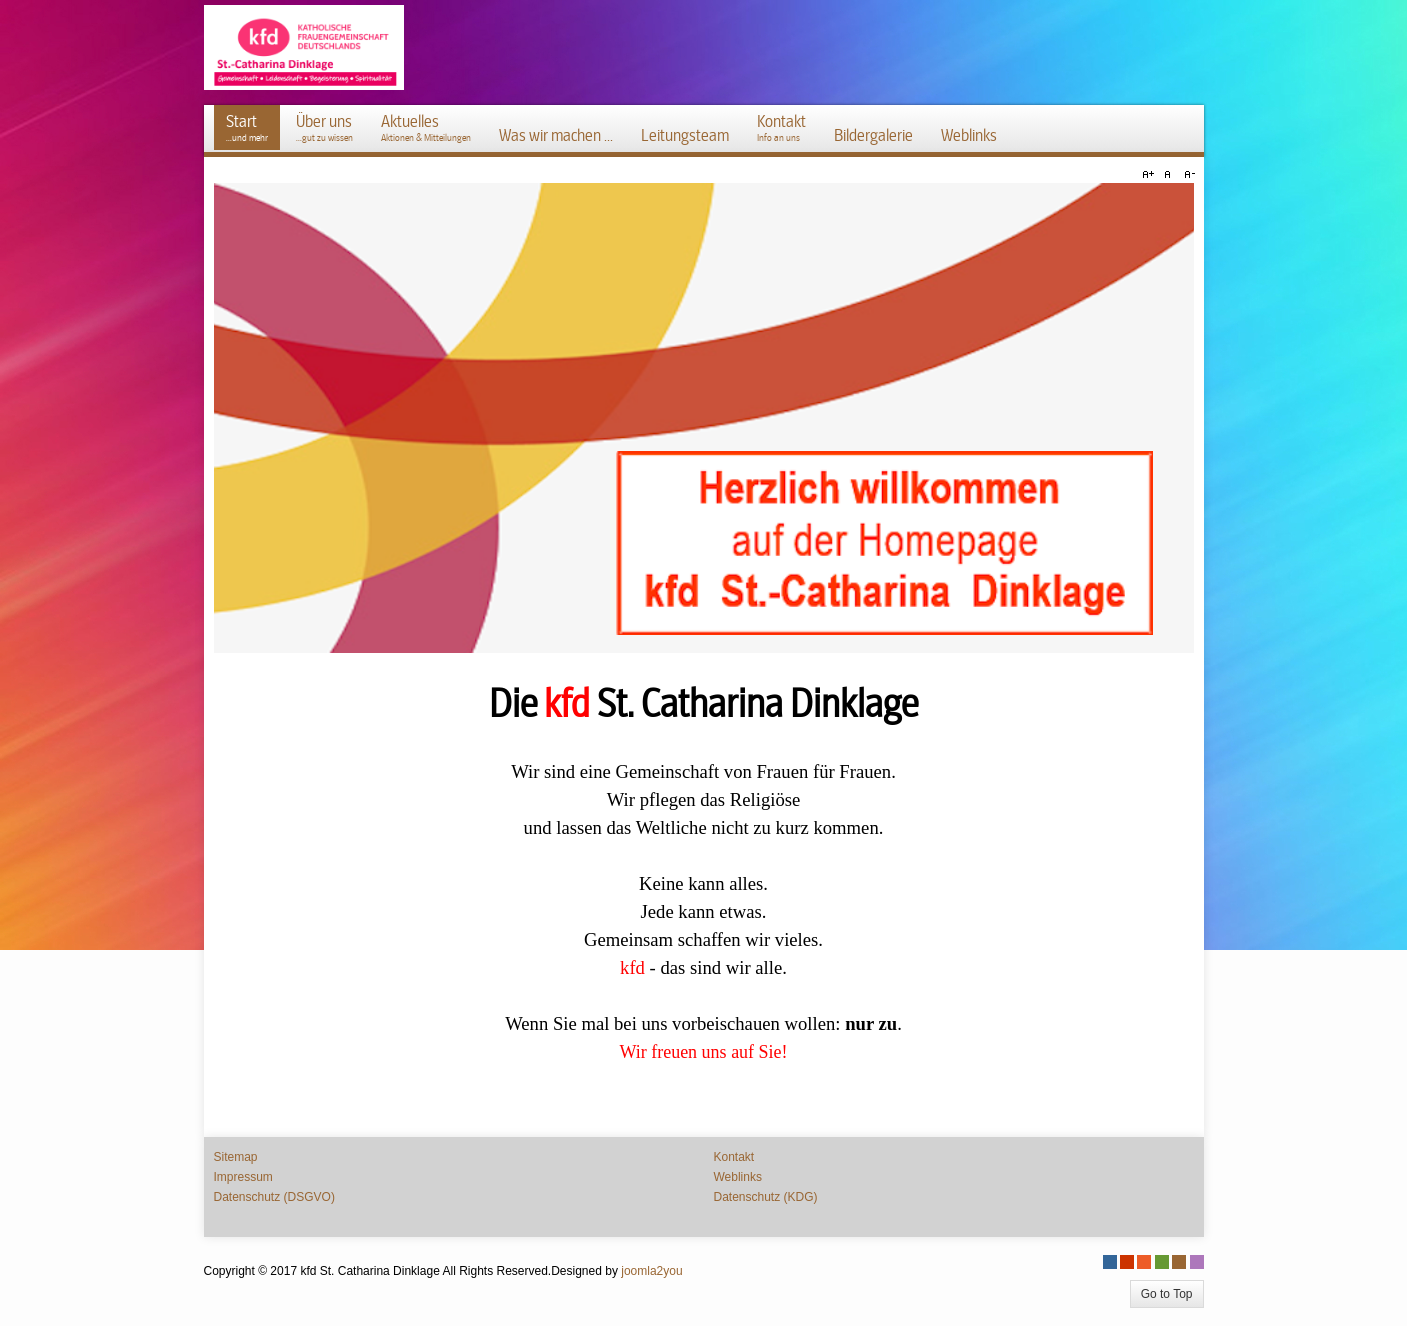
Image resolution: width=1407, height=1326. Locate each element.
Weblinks (738, 1177)
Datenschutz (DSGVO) (274, 1197)
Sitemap (236, 1157)
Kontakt (734, 1157)
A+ (1151, 175)
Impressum (243, 1177)
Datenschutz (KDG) (766, 1197)
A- (1187, 175)
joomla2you (651, 1271)
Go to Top (1167, 1294)
